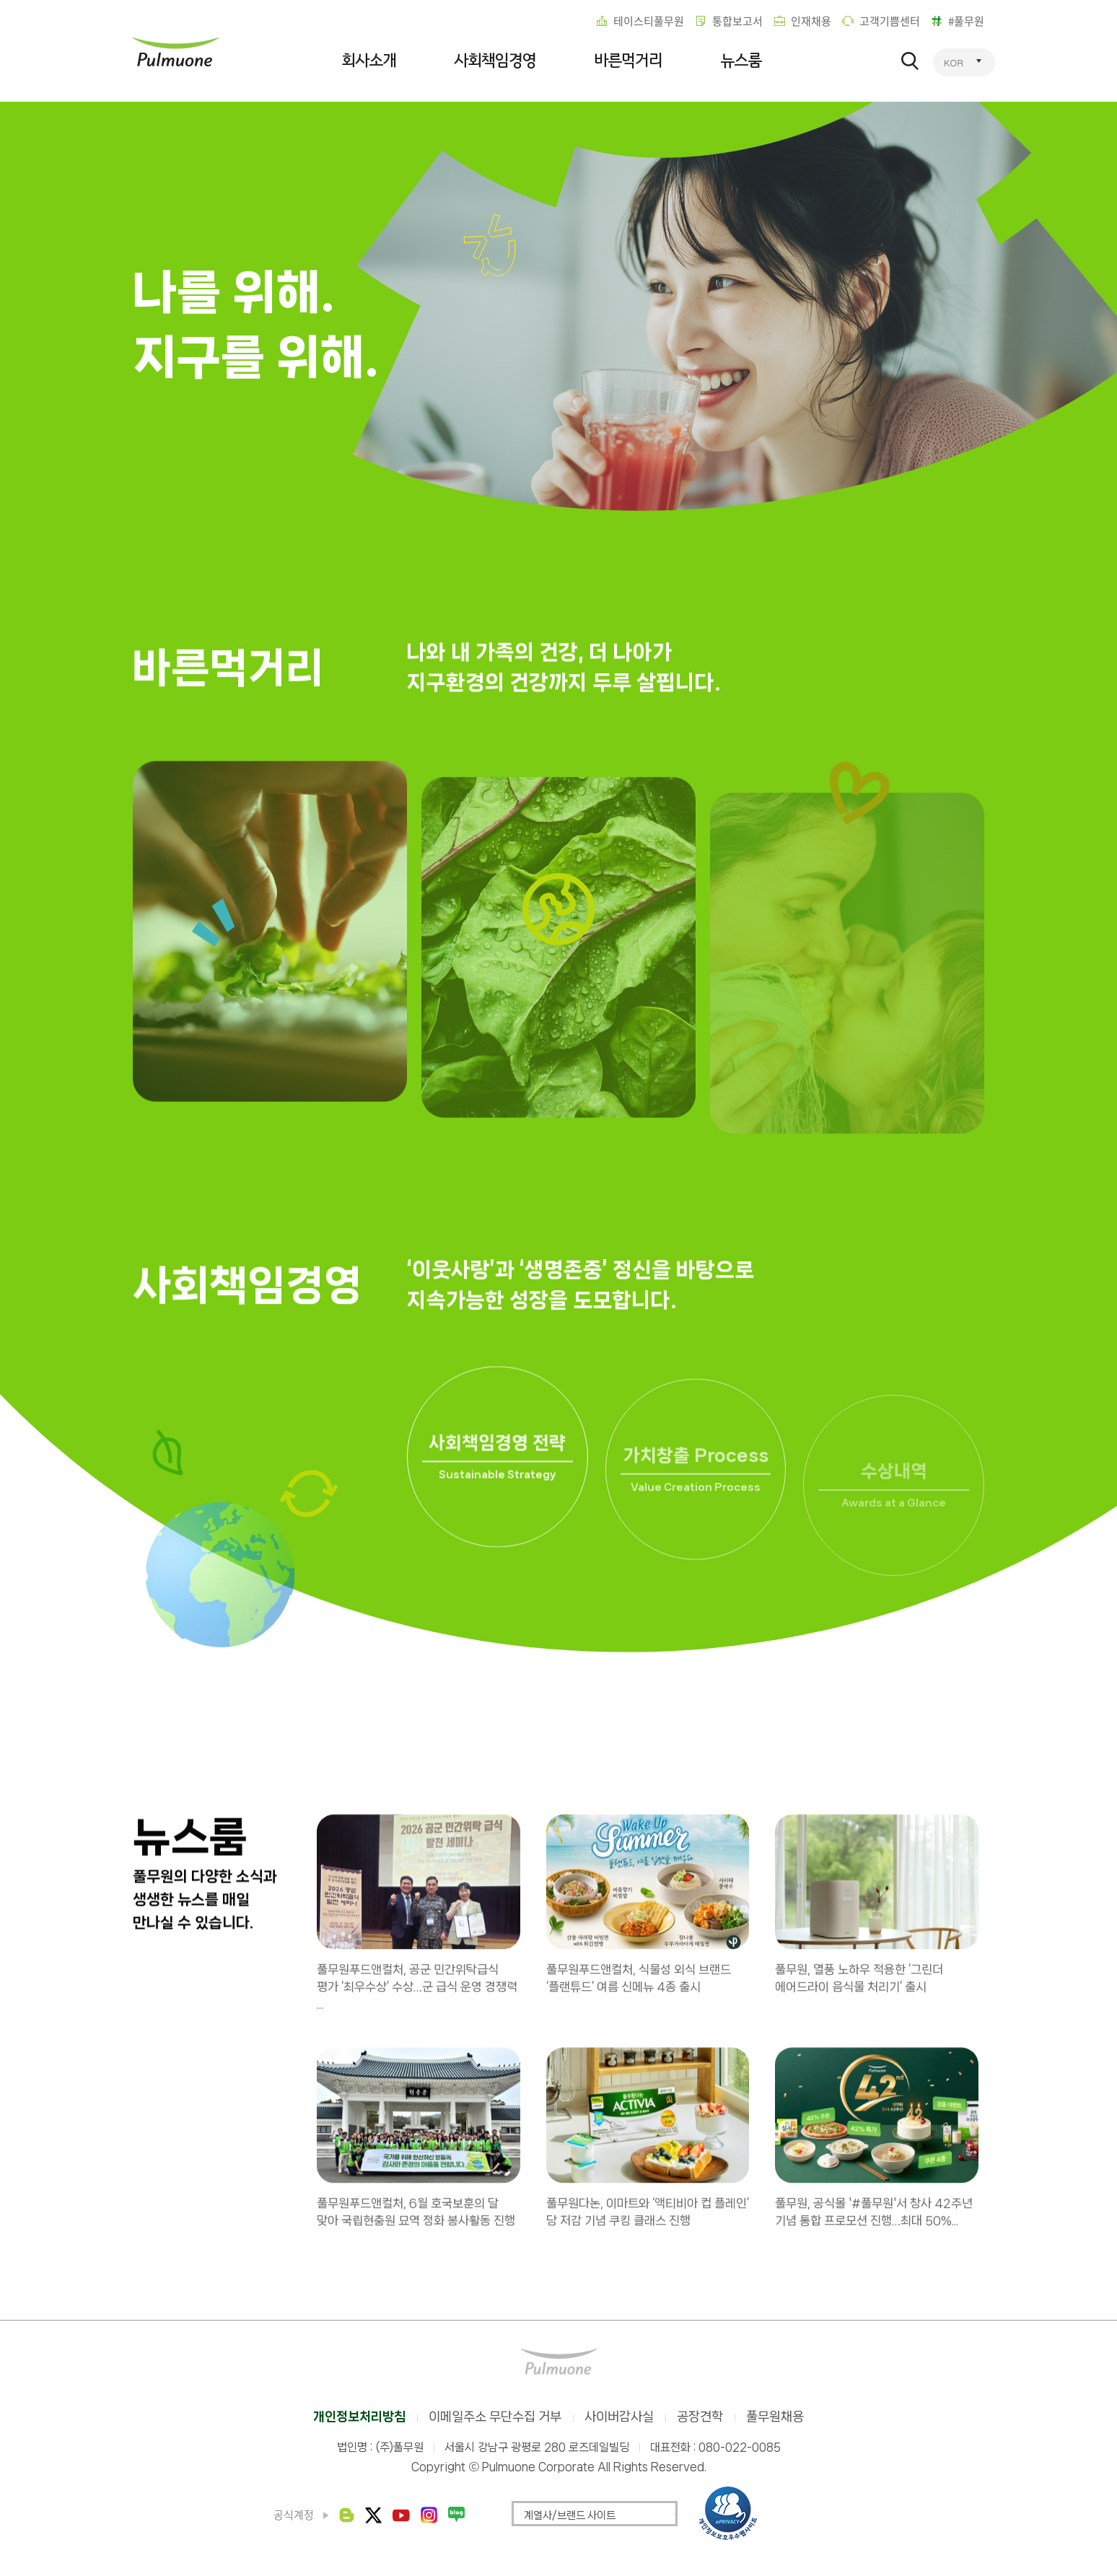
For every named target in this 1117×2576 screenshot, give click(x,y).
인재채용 (811, 21)
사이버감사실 (619, 2416)
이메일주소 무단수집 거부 (495, 2416)
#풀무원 (966, 21)
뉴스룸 (740, 60)
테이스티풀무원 (648, 21)
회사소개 (368, 60)
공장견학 (700, 2416)
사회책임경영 (495, 60)
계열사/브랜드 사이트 (570, 2515)
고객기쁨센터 (889, 21)
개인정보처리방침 (359, 2416)
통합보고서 (737, 21)
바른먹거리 (628, 60)
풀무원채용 (775, 2416)
